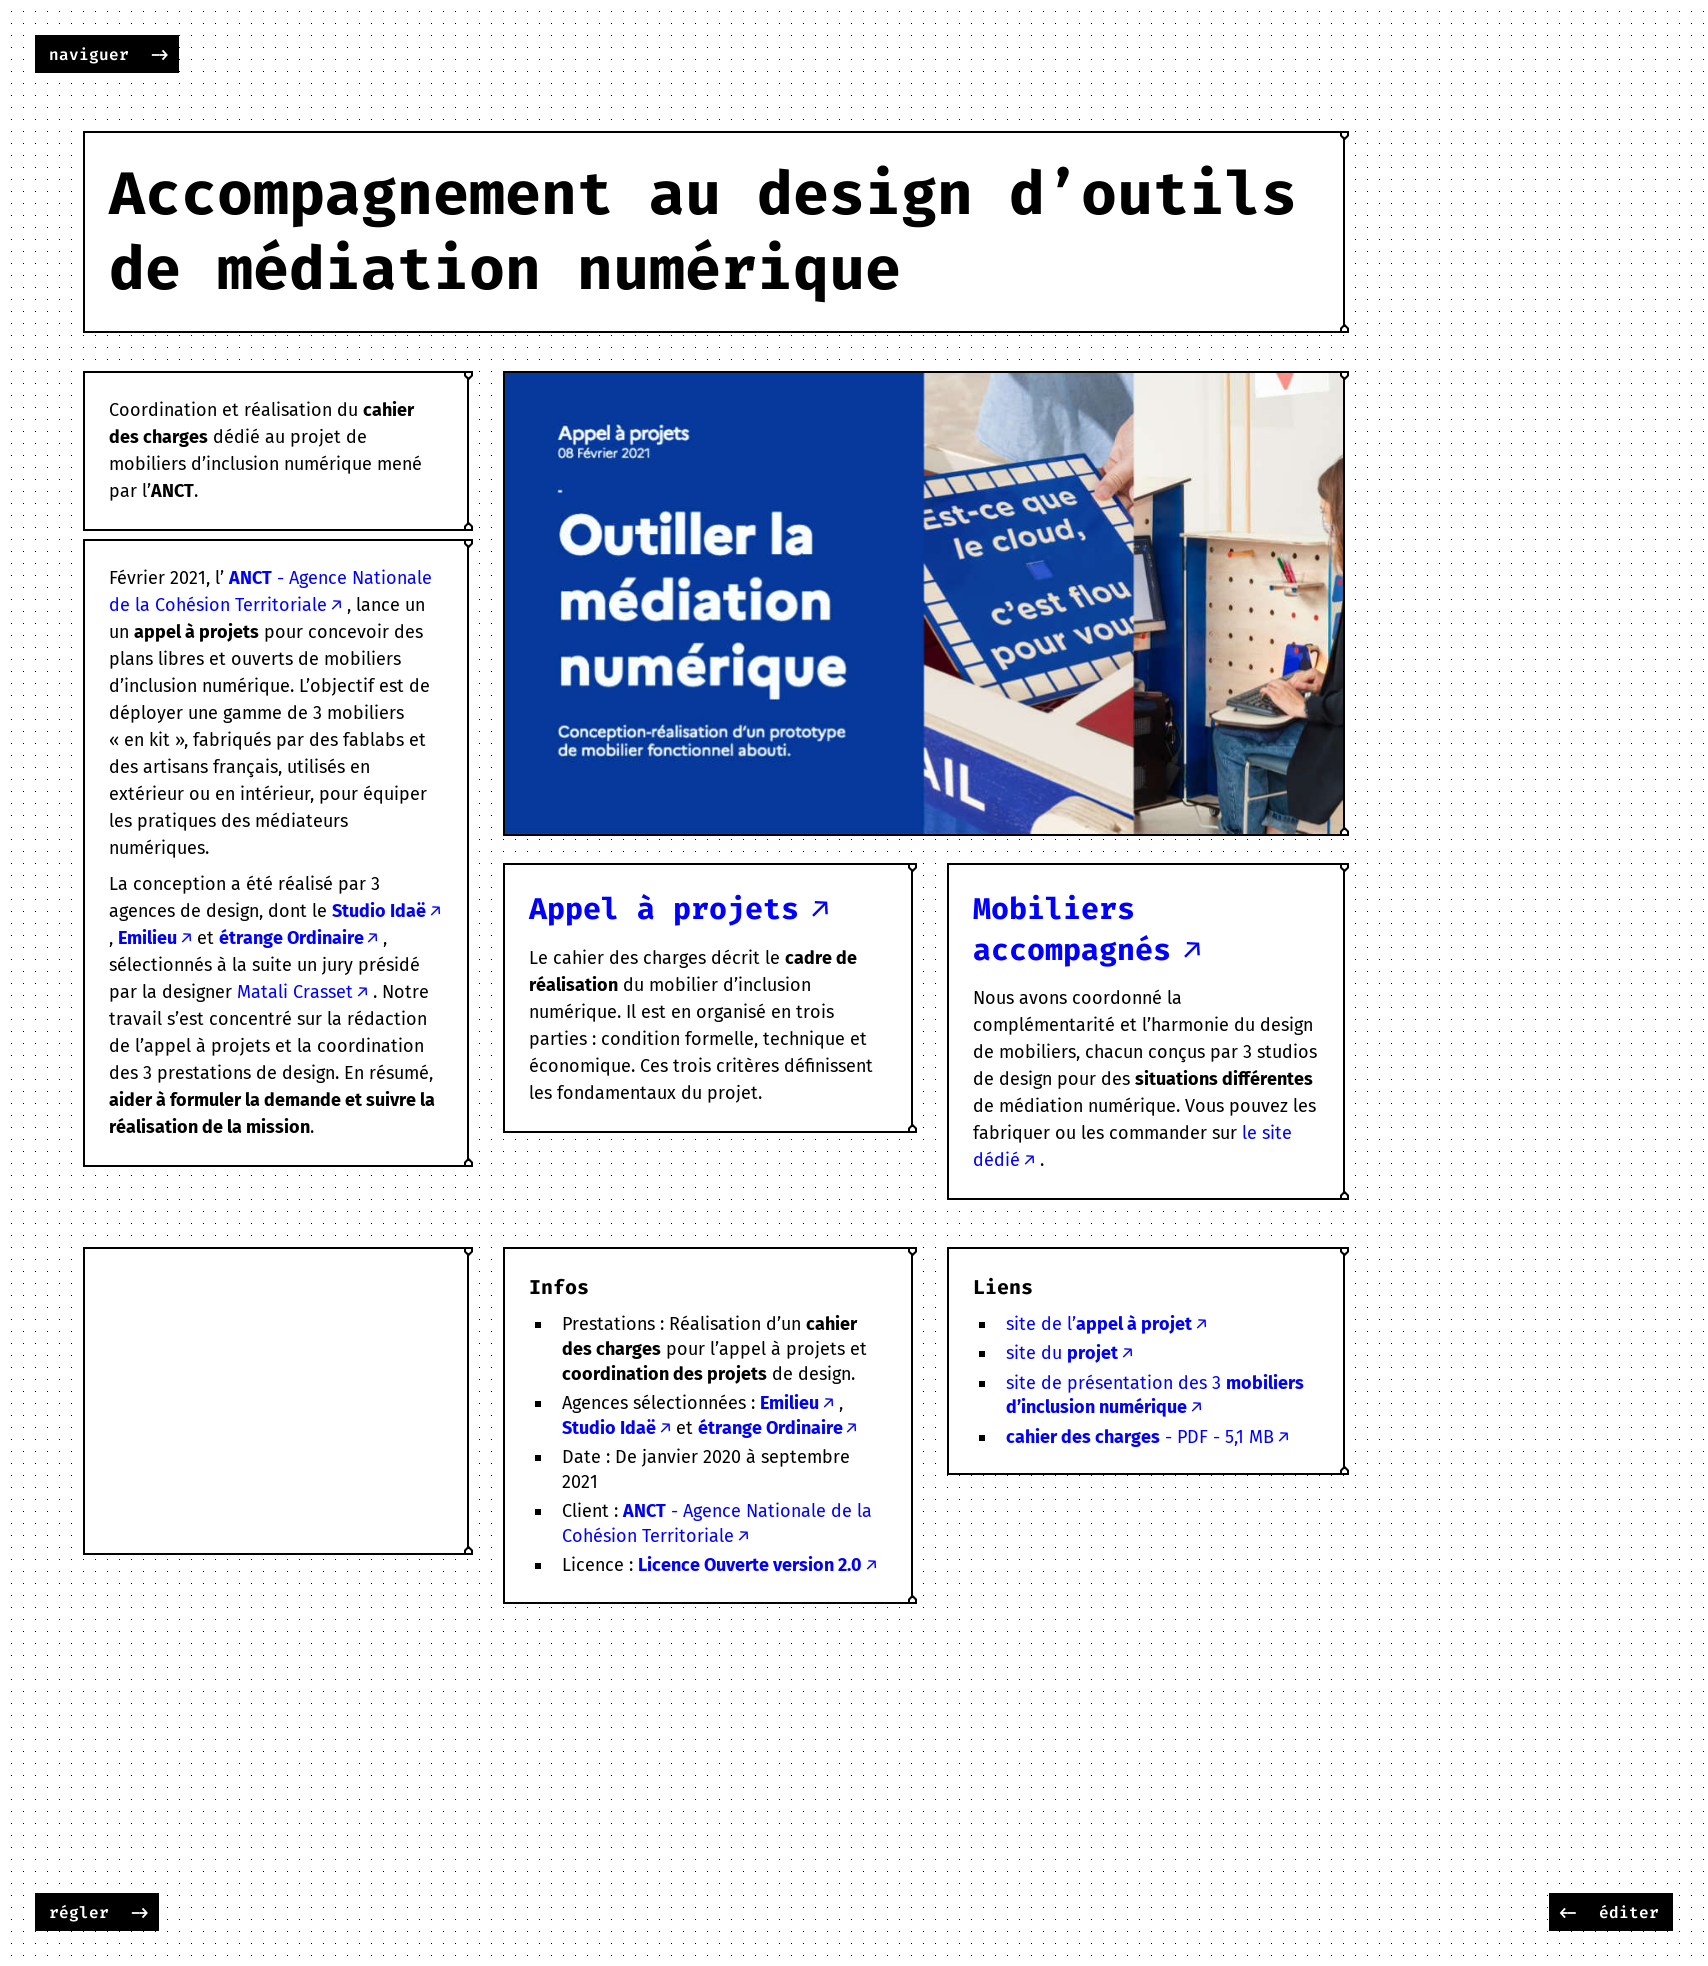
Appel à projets (664, 909)
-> (160, 54)
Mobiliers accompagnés (1072, 929)
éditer (1629, 1912)
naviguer (89, 54)
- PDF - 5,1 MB (1140, 1437)
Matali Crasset (295, 992)
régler (79, 1912)
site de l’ (1099, 1324)
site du (1062, 1353)
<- (1568, 1912)
